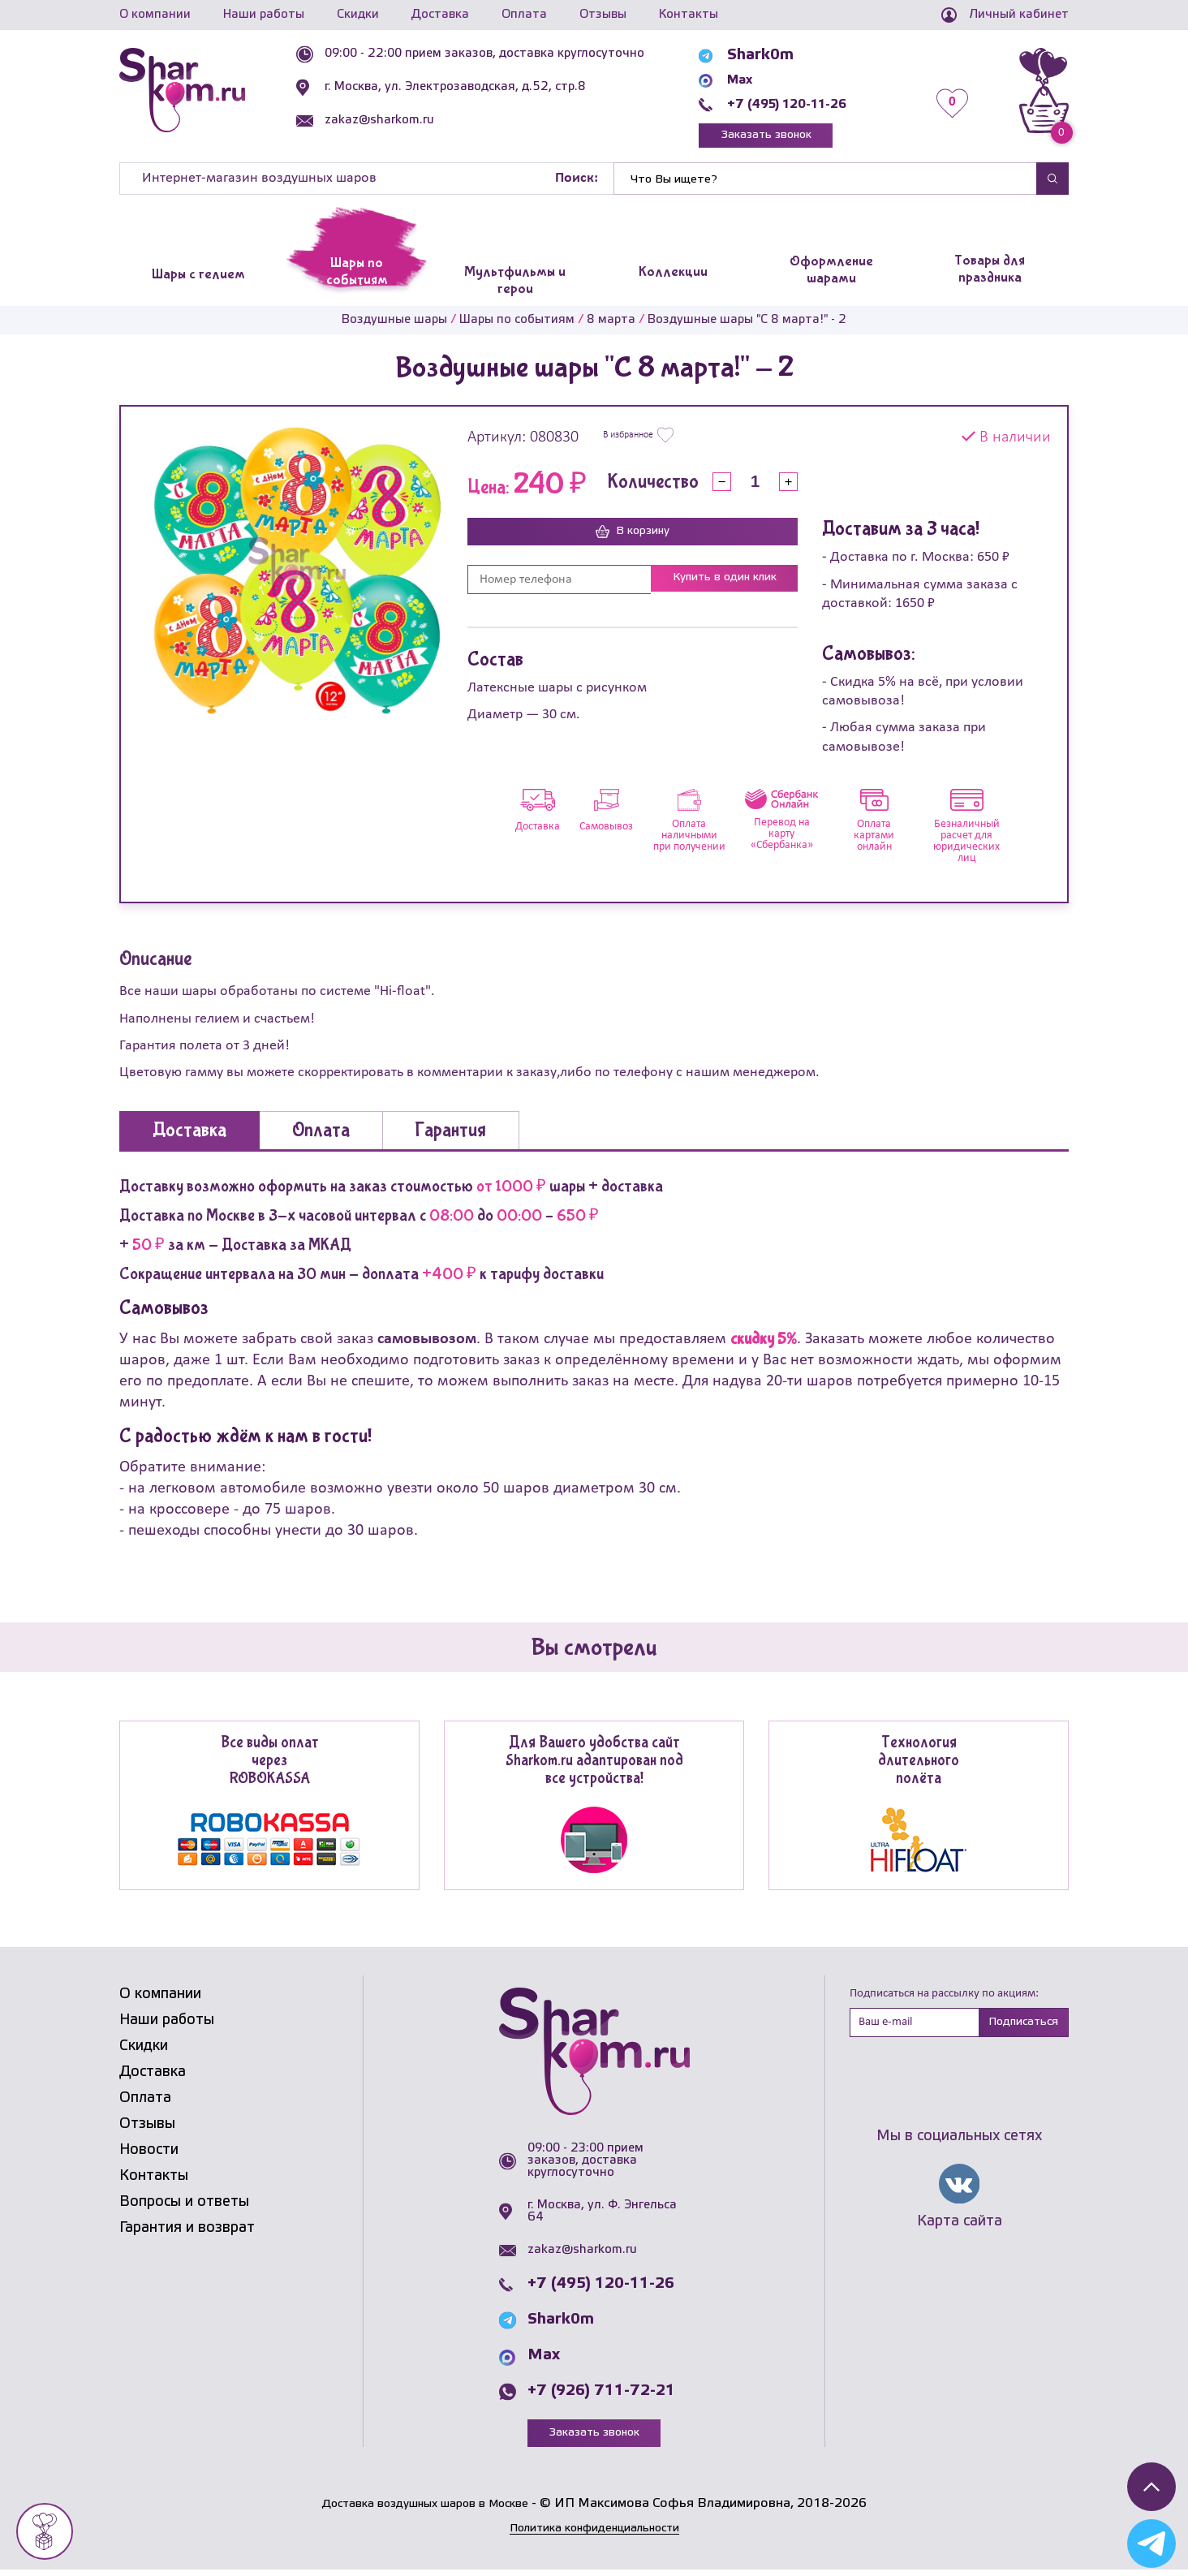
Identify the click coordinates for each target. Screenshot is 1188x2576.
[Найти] (825, 183)
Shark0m (766, 55)
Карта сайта (959, 2228)
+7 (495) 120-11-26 (806, 104)
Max (749, 79)
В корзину (633, 537)
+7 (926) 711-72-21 (601, 2396)
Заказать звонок (785, 137)
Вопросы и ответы (184, 2205)
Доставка (440, 14)
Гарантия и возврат (187, 2231)
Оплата (524, 14)
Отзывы (602, 14)
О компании (155, 14)
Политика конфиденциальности (594, 2534)
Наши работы (263, 14)
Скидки (358, 14)
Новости (149, 2153)
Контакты (688, 14)
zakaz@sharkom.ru (401, 120)
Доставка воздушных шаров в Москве (424, 2510)
